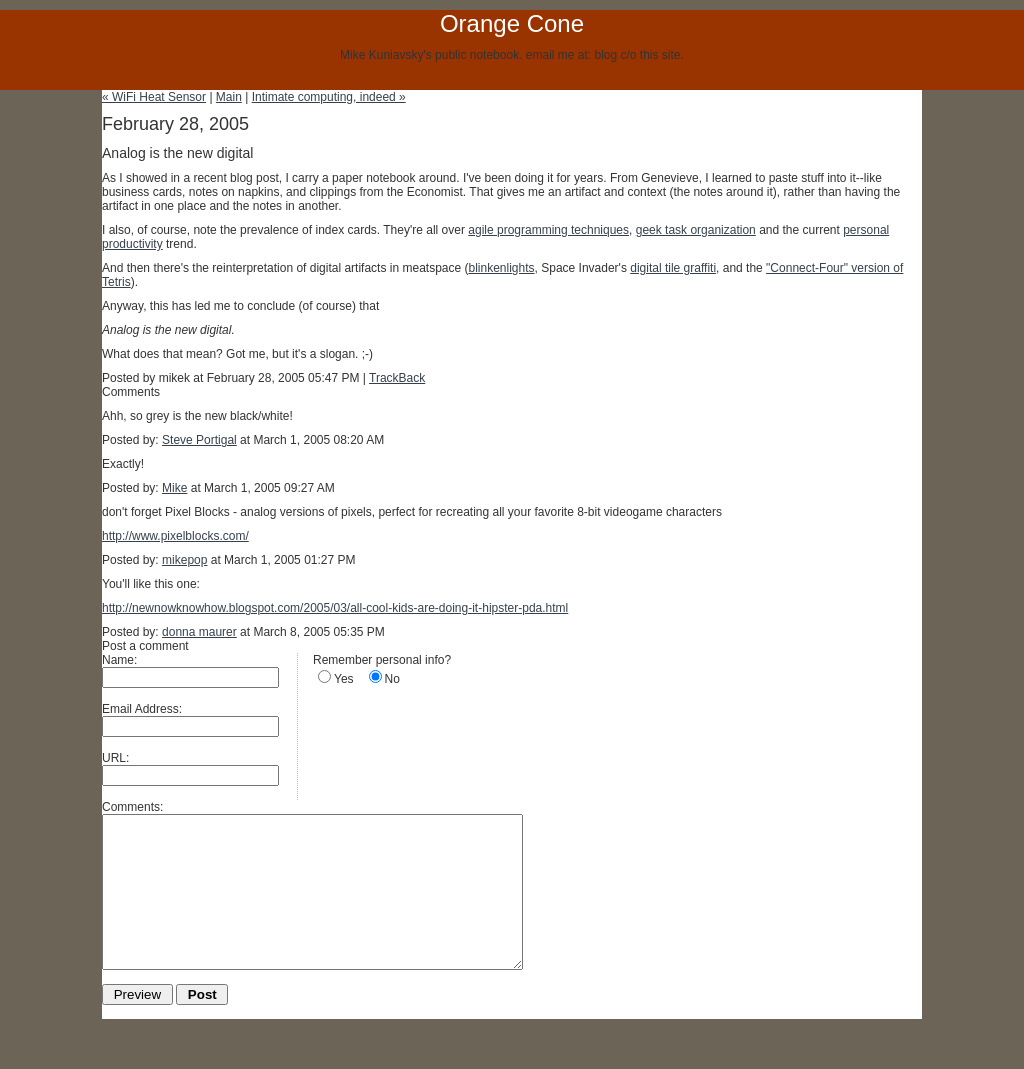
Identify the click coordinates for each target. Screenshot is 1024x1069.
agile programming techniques (548, 230)
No (392, 679)
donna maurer (199, 632)
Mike (174, 488)
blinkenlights (502, 268)
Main (229, 97)
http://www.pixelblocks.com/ (175, 536)
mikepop (184, 560)
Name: (119, 660)
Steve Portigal (199, 440)
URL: (115, 758)
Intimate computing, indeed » (329, 97)
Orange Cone (512, 23)
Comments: (132, 807)
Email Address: (142, 709)
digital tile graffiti (673, 268)
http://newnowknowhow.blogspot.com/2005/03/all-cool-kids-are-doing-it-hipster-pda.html (335, 608)
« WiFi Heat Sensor (154, 97)
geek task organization (696, 230)
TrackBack (397, 378)
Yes (344, 679)
